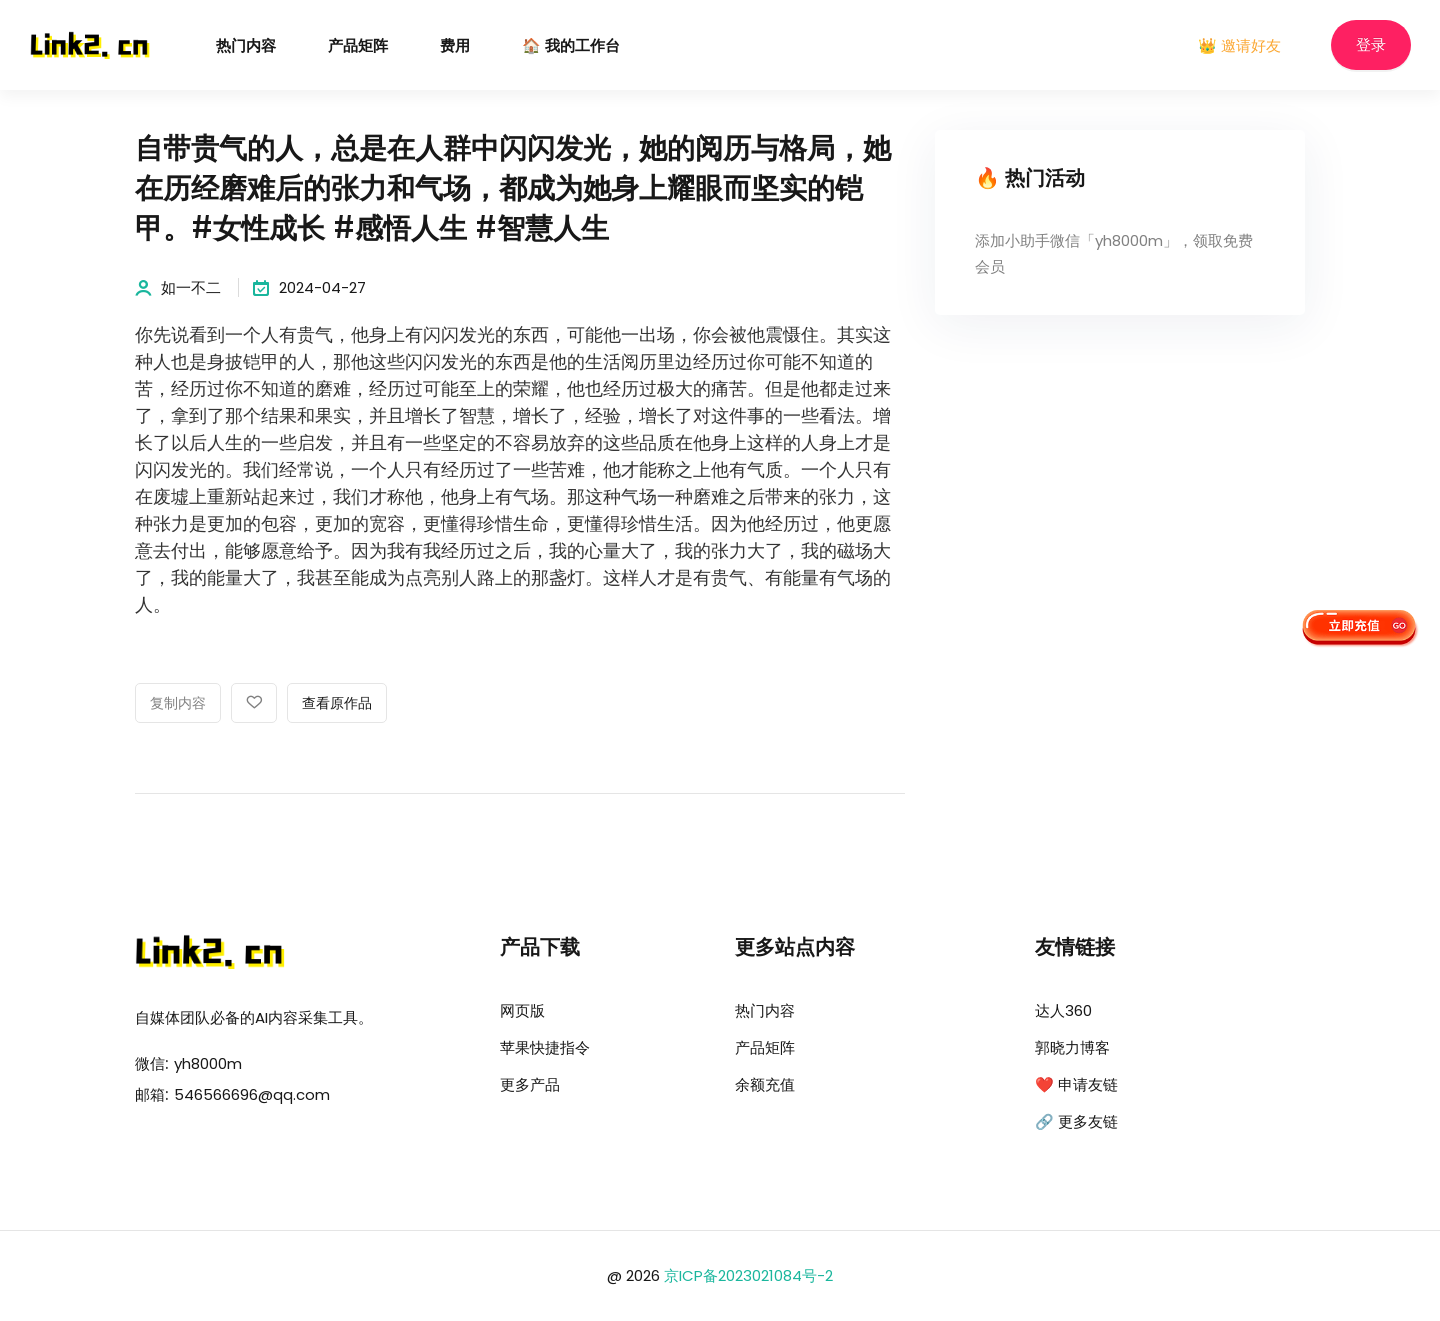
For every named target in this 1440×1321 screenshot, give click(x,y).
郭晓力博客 (1072, 1047)
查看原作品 (337, 704)
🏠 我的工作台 (571, 46)
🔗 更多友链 (1076, 1121)
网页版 (522, 1010)
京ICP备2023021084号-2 (748, 1275)
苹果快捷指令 (545, 1047)
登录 (1371, 45)
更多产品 (530, 1084)
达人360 (1063, 1010)
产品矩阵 (358, 46)
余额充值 (765, 1084)
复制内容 (178, 704)
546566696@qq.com (252, 1094)
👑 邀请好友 (1239, 45)
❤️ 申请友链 (1076, 1084)
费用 (455, 46)
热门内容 (246, 46)
